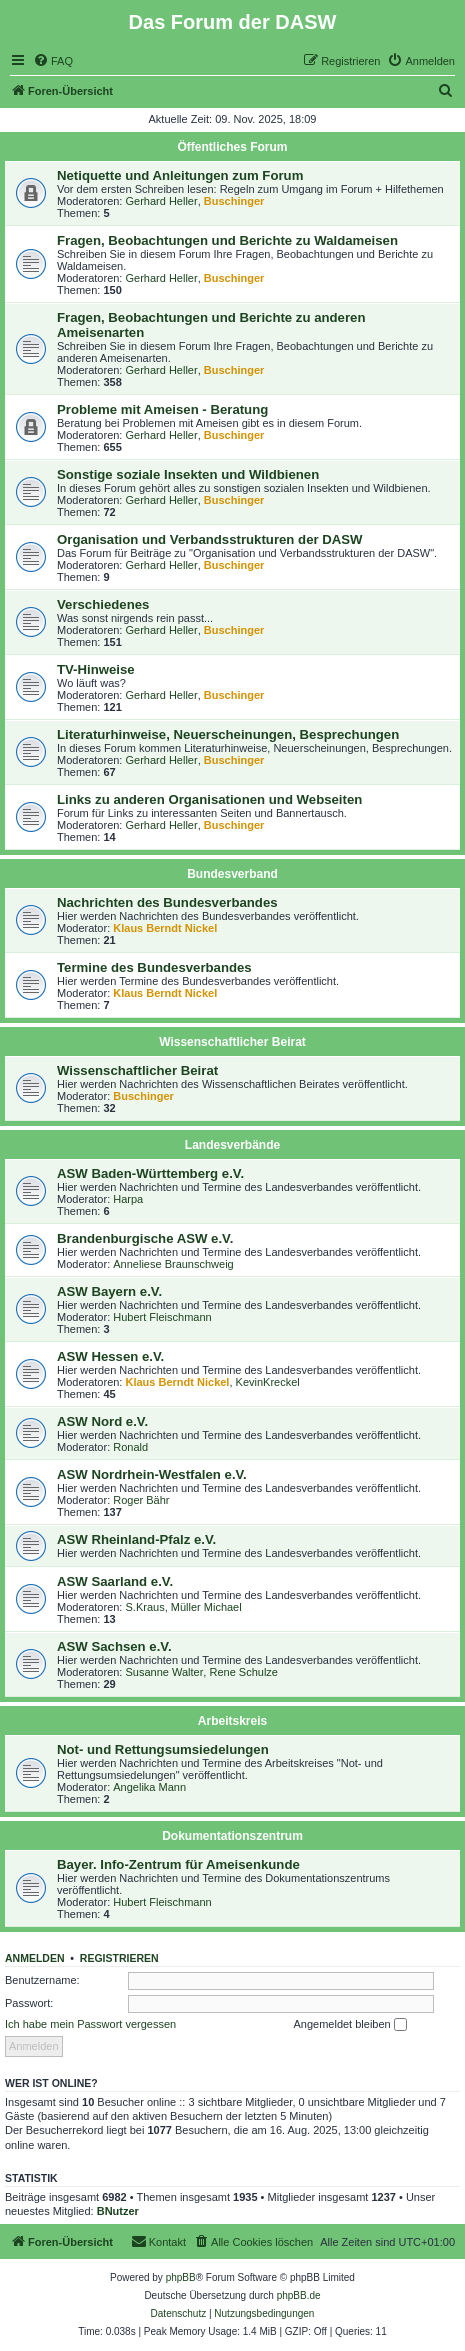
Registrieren (119, 1958)
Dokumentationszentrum (232, 1836)
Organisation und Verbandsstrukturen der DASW (210, 539)
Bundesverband (232, 874)
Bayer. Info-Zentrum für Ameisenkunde (178, 1864)
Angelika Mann (149, 1787)
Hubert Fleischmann (162, 1317)
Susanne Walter (165, 1672)
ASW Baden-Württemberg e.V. (150, 1173)
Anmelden (35, 1958)
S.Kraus (145, 1607)
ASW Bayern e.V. (109, 1291)
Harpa (128, 1199)
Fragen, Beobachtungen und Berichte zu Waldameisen (227, 240)
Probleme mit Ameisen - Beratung (162, 409)
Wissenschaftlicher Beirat (232, 1042)
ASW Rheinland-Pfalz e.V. (136, 1539)
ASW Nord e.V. (102, 1421)
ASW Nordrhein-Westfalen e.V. (152, 1474)
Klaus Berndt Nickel (165, 928)
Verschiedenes (103, 604)
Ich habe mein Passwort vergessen (90, 2024)
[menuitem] (53, 61)
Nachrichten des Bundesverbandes (167, 902)
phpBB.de (299, 2295)
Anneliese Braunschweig (173, 1264)
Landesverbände (232, 1145)
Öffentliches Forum (232, 147)
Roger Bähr (141, 1500)
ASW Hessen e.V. (110, 1356)
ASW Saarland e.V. (115, 1581)
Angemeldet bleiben (349, 2025)
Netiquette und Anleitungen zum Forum (180, 175)
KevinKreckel (268, 1382)
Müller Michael (206, 1607)
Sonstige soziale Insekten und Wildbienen (188, 474)
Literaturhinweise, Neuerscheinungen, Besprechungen (228, 734)
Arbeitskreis (232, 1721)
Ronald (130, 1447)
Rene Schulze (243, 1672)
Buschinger (234, 201)
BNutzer (118, 2211)
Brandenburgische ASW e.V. (145, 1238)
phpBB (181, 2277)
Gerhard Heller (162, 201)
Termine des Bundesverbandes (154, 967)
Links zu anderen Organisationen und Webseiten (209, 799)
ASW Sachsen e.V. (114, 1646)
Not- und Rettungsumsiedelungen (163, 1749)
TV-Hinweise (96, 669)
